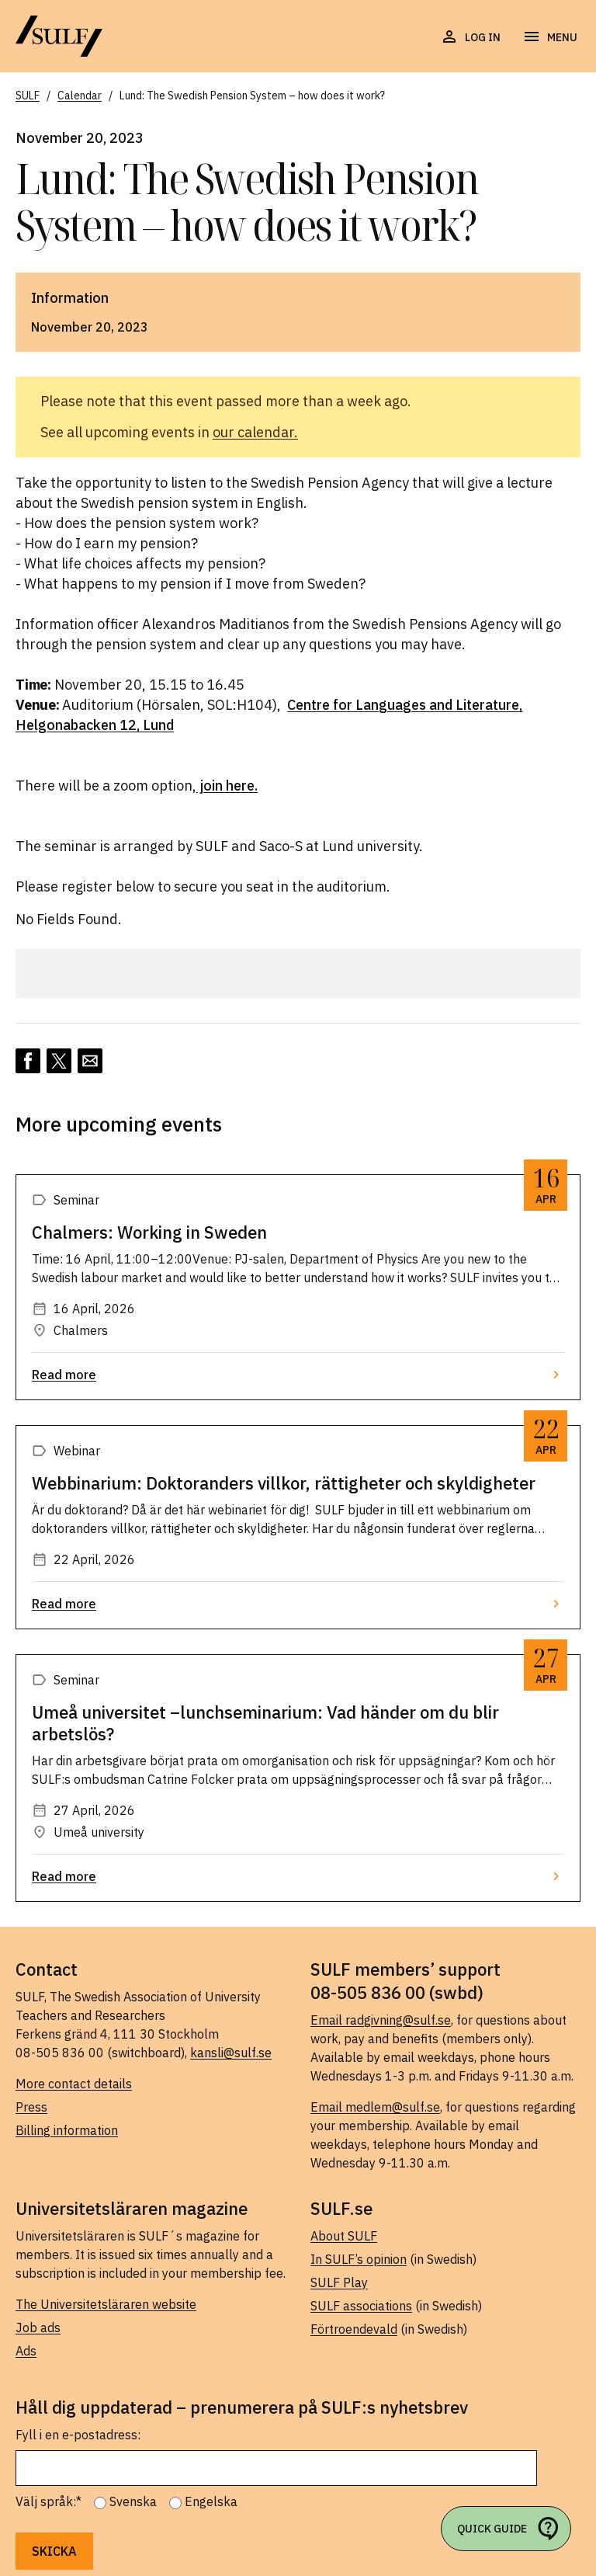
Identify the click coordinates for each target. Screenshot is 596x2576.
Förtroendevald (353, 2329)
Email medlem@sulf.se (375, 2107)
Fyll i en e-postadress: (78, 2434)
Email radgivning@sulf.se (380, 2020)
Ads (26, 2351)
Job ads (38, 2327)
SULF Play (339, 2282)
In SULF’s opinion (358, 2259)
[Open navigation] (549, 37)
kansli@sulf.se (231, 2052)
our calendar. (255, 432)
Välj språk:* (48, 2501)
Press (31, 2107)
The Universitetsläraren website (106, 2304)
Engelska (211, 2501)
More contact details (74, 2083)
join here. (227, 785)
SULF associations (361, 2306)
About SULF (343, 2236)
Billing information (67, 2130)
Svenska (133, 2501)
